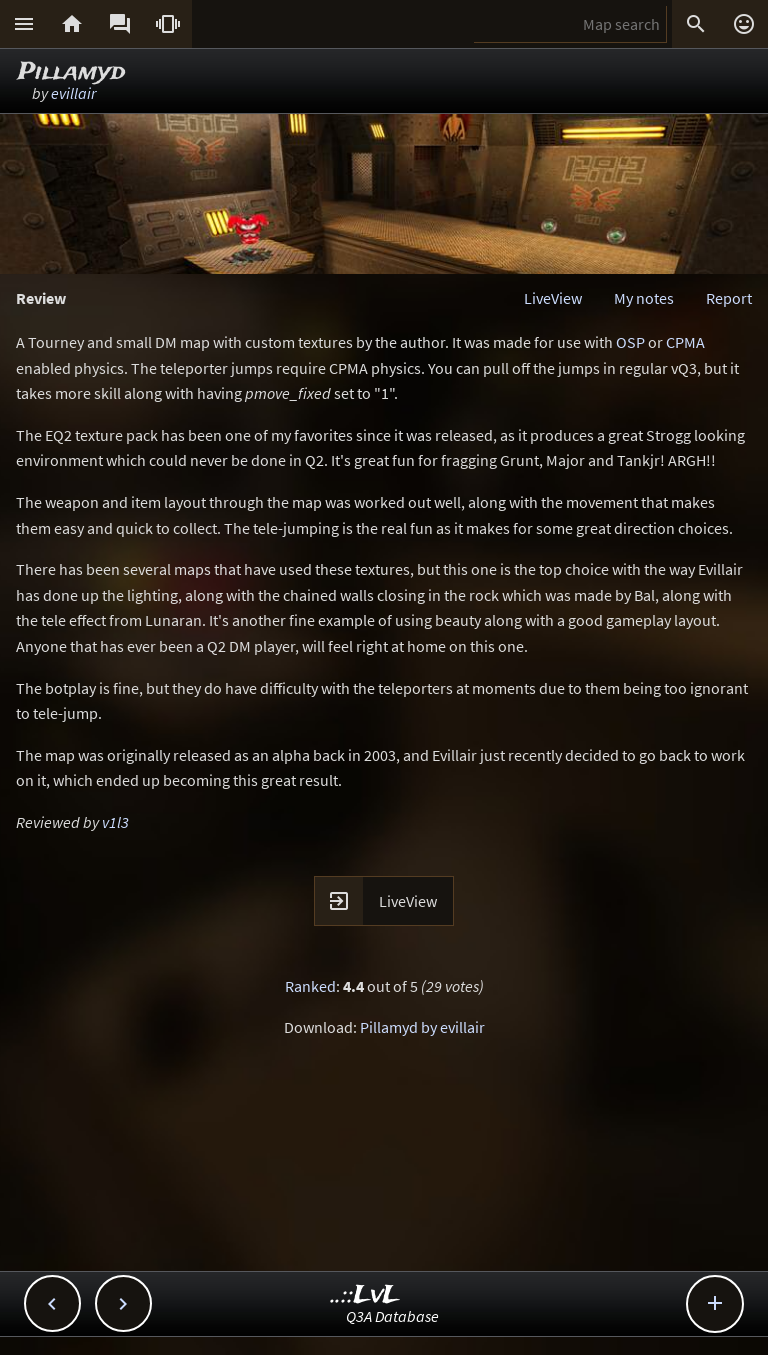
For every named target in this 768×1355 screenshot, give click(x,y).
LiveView (553, 298)
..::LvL (365, 1295)
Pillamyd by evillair (422, 1027)
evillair (73, 93)
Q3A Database (392, 1316)
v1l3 (115, 822)
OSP (630, 342)
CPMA (685, 342)
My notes (644, 298)
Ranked (310, 986)
